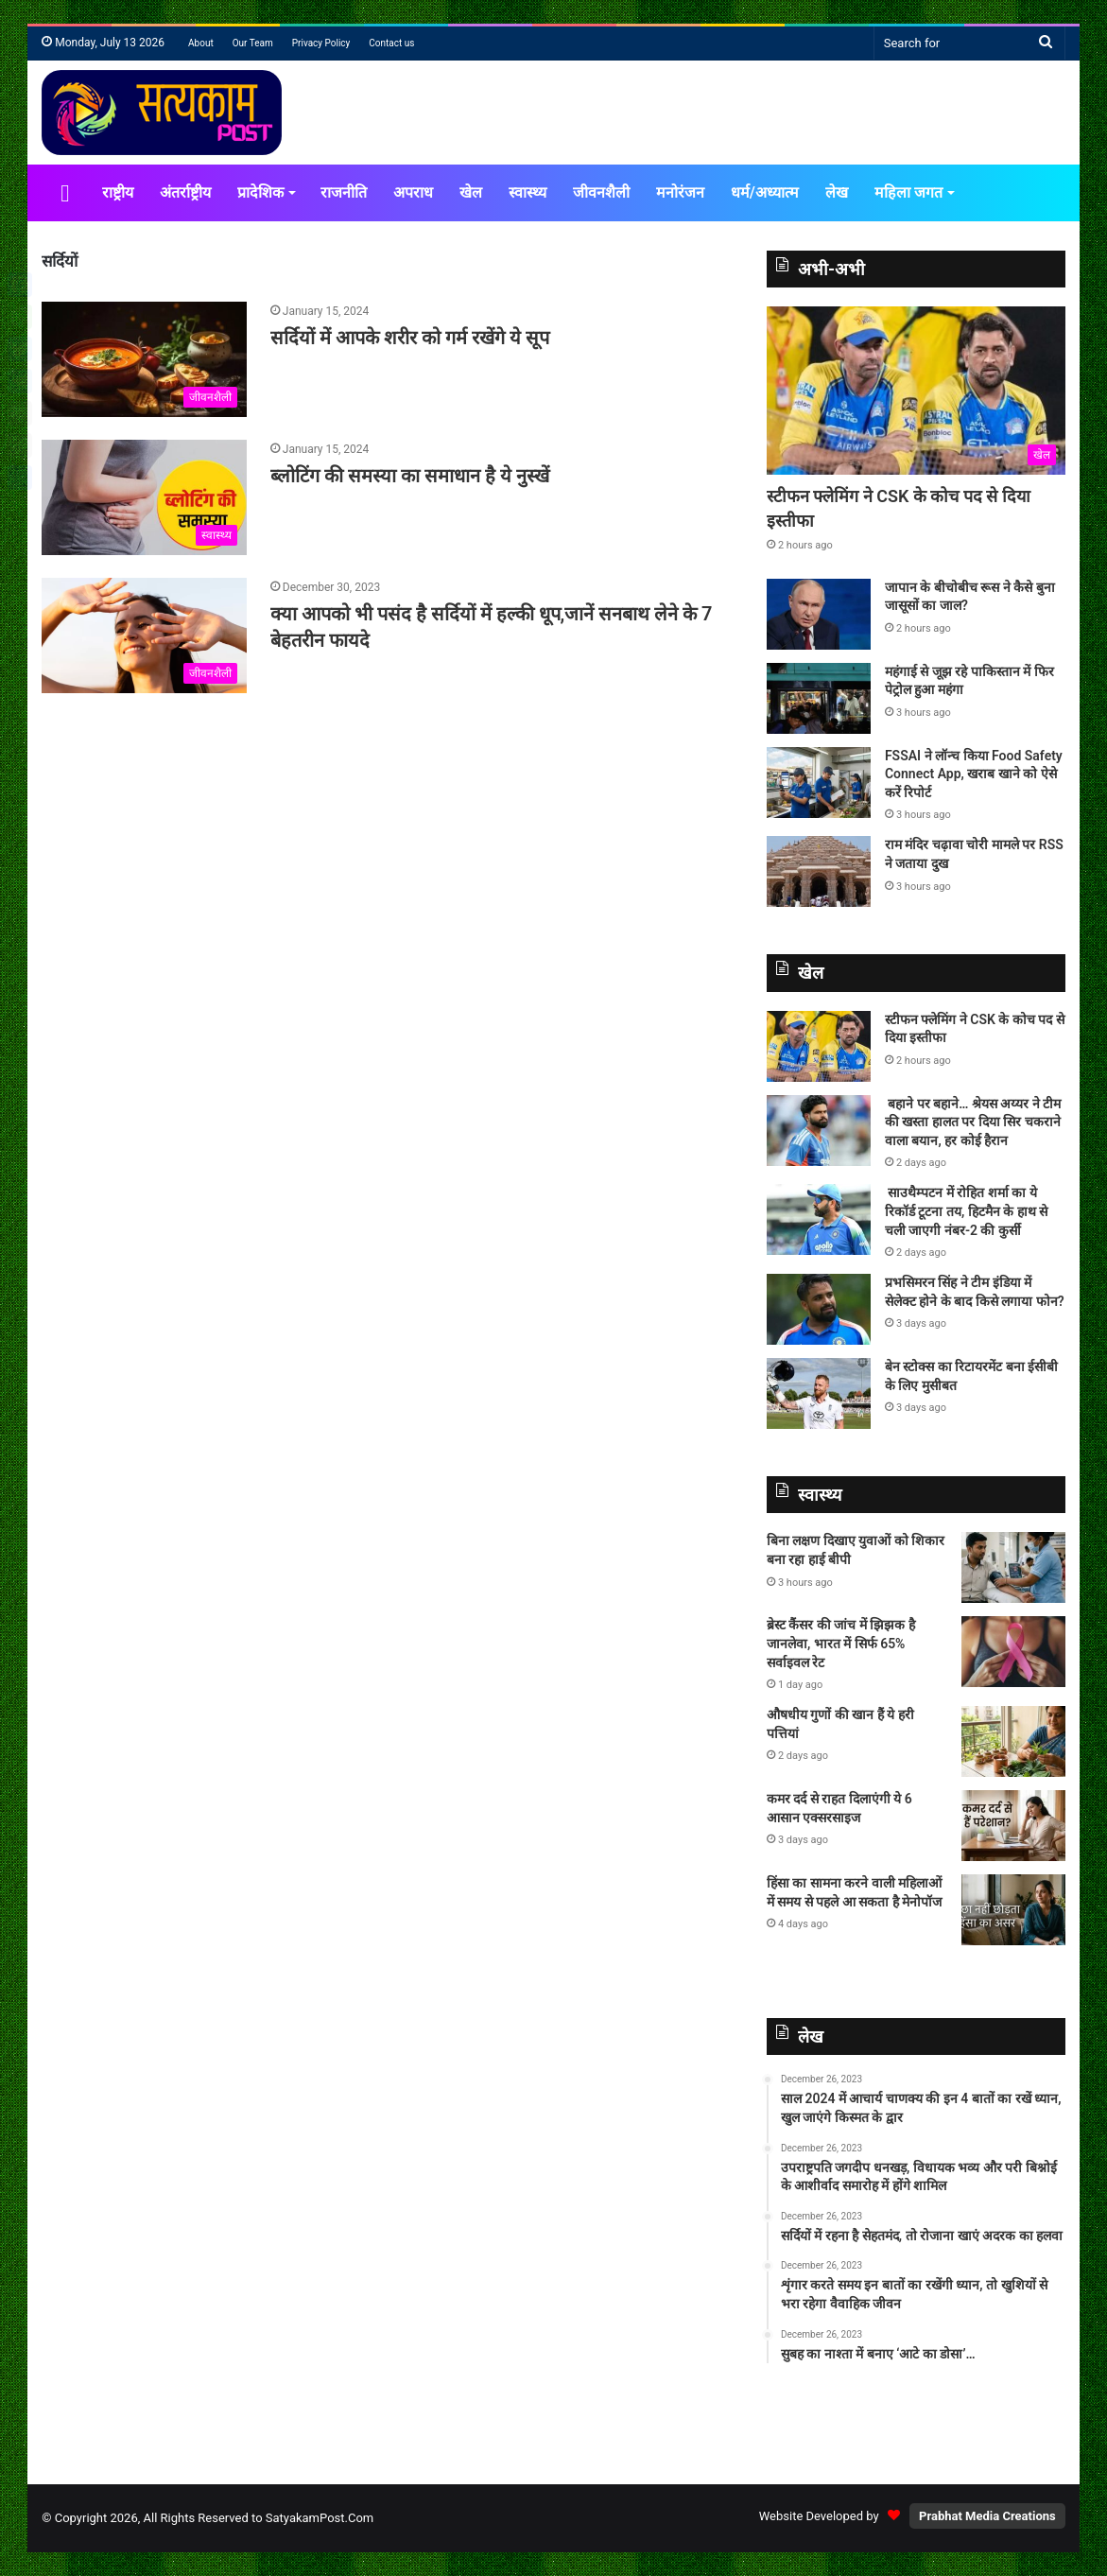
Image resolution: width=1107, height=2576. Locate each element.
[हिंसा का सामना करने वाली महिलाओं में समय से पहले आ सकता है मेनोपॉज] (1013, 1909)
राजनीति (343, 192)
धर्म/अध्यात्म (765, 192)
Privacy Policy (321, 43)
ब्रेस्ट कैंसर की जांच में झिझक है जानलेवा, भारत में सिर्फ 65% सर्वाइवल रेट (841, 1643)
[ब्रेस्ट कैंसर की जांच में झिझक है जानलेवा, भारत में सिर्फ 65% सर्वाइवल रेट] (1013, 1651)
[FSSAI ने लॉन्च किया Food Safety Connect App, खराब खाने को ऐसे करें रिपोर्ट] (819, 782)
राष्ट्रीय (117, 192)
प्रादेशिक (260, 192)
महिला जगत (908, 192)
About (201, 43)
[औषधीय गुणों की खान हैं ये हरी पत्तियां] (1013, 1741)
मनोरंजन (680, 192)
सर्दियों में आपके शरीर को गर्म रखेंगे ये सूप (409, 337)
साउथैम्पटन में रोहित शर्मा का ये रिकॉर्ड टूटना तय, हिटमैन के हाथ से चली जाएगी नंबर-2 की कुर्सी (966, 1211)
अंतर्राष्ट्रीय (185, 192)
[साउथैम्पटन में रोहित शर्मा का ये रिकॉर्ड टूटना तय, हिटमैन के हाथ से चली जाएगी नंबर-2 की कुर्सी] (819, 1219)
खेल (470, 192)
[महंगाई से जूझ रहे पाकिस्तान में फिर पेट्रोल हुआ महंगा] (819, 698)
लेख (836, 192)
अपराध (413, 192)
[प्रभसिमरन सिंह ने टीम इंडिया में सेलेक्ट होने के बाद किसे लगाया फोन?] (819, 1309)
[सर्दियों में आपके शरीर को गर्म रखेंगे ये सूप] (144, 359)
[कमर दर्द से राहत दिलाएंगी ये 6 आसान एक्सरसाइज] (1013, 1825)
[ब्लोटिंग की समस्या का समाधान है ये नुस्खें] (144, 497)
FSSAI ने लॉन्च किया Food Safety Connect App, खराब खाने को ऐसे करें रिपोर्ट (974, 774)
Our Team (253, 43)
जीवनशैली (601, 192)
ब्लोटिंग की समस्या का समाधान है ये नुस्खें (412, 475)
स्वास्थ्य (527, 192)
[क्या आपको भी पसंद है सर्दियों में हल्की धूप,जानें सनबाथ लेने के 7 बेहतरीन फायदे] (144, 635)
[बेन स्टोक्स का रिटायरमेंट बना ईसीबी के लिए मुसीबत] (819, 1393)
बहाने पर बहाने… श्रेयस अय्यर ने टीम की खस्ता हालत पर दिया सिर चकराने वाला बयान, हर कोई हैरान (973, 1122)
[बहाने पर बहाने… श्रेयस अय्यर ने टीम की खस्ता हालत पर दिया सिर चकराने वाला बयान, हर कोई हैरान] (819, 1130)
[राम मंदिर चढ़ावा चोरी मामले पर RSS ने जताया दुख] (819, 871)
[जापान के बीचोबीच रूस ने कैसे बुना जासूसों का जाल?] (819, 614)
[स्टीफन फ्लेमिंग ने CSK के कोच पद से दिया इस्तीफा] (916, 390)
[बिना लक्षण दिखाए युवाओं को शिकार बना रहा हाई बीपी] (1013, 1567)
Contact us (391, 43)
